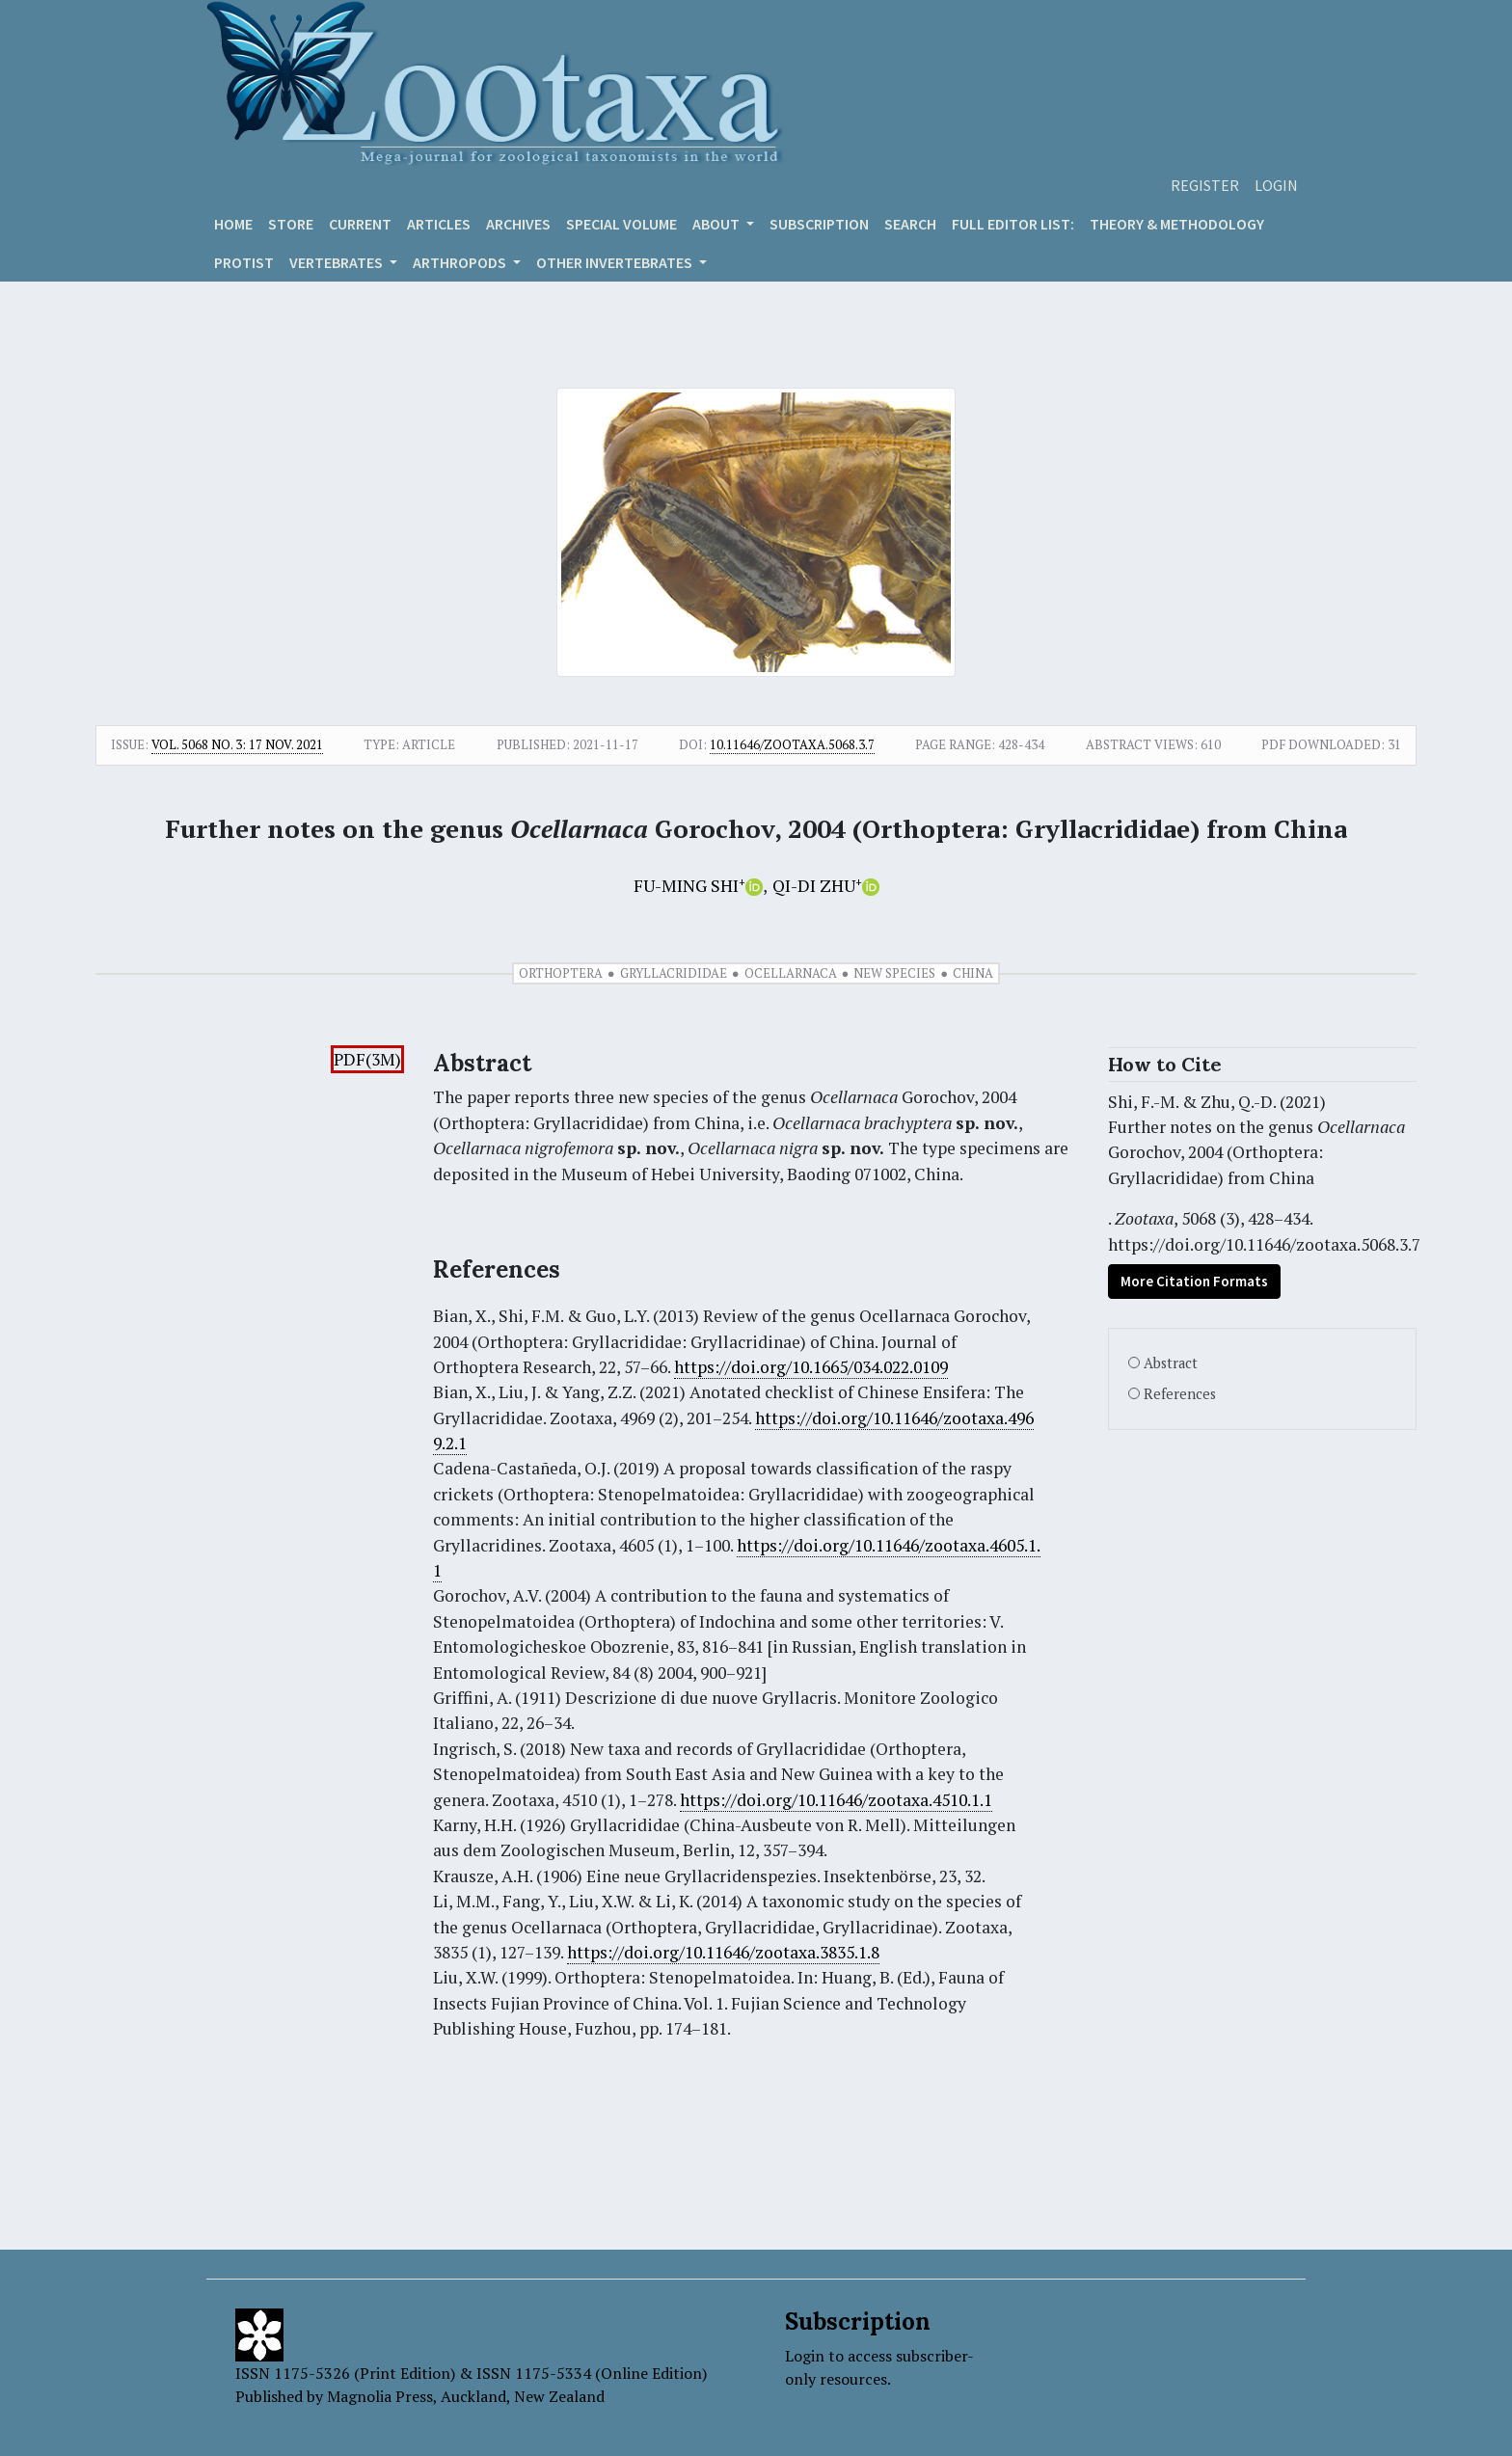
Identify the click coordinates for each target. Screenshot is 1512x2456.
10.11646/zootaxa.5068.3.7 (792, 744)
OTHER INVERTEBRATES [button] (615, 262)
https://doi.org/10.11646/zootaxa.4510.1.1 (836, 1800)
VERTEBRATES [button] (337, 262)
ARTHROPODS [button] (461, 262)
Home (233, 223)
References (1180, 1394)
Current (360, 223)
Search (910, 223)
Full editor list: (1013, 223)
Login (1276, 185)
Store (290, 223)
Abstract (1171, 1363)
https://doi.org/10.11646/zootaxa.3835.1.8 (723, 1952)
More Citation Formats (1194, 1281)
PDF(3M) (367, 1059)
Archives (518, 223)
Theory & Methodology (1177, 223)
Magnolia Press (380, 2396)
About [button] (717, 223)
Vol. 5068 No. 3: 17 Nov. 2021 (237, 744)
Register (1205, 185)
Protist (244, 262)
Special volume (621, 223)
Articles (439, 223)
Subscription (819, 223)
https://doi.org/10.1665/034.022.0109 (811, 1367)
